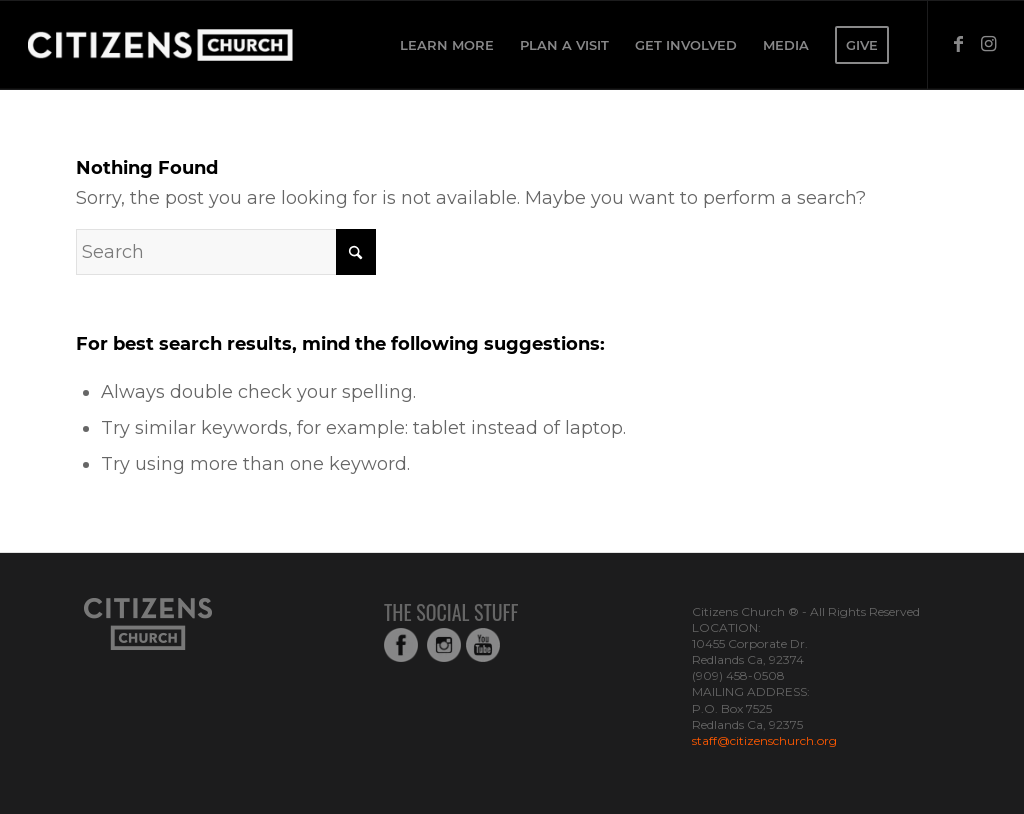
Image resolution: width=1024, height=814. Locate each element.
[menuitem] (447, 45)
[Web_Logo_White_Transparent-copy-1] (213, 45)
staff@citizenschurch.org (764, 740)
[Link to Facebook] (959, 44)
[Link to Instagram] (989, 44)
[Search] (226, 252)
